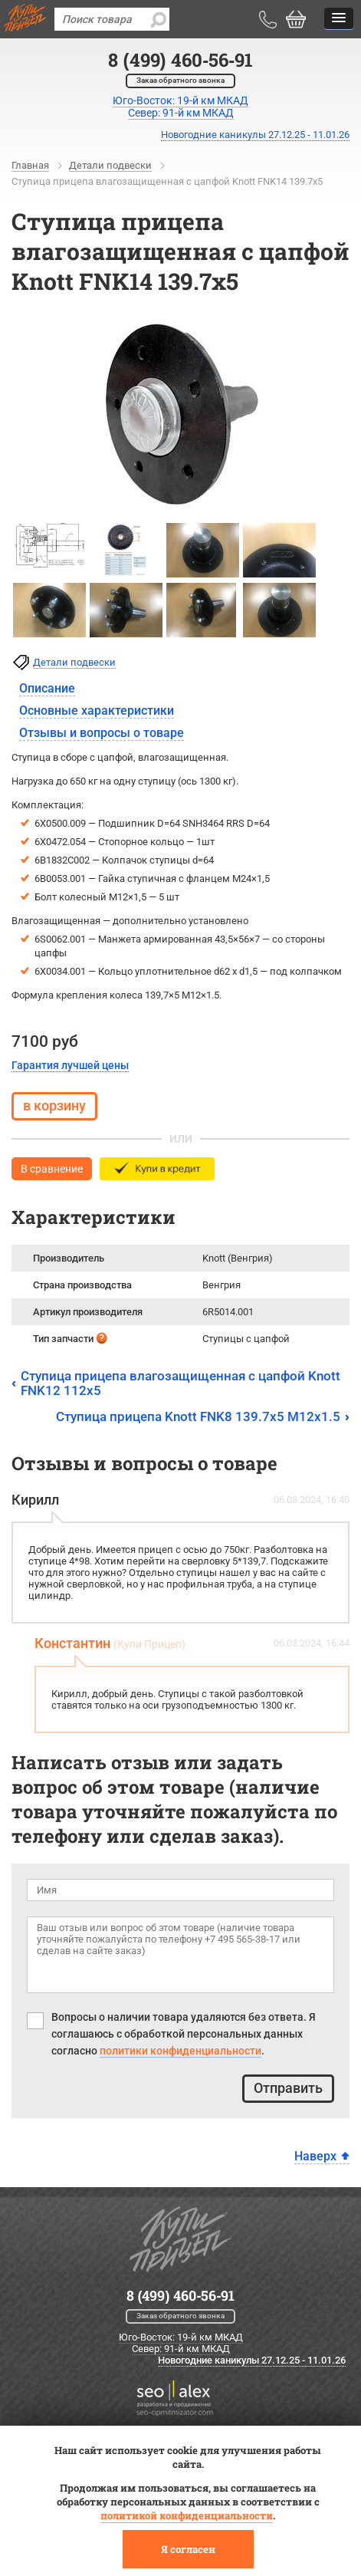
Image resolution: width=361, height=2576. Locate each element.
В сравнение (52, 1169)
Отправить (288, 2088)
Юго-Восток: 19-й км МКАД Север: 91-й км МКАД (181, 2342)
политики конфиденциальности (180, 2051)
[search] (157, 19)
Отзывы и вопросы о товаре (101, 732)
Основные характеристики (96, 710)
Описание (47, 688)
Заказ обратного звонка (180, 80)
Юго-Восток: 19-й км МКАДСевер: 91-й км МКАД (180, 106)
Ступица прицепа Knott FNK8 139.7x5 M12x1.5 (198, 1416)
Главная (30, 165)
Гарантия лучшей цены (70, 1065)
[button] (338, 19)
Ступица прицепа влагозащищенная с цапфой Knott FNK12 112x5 (180, 1383)
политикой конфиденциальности (186, 2515)
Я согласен (188, 2549)
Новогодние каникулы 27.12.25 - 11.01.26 (255, 134)
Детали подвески (110, 165)
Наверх (315, 2156)
